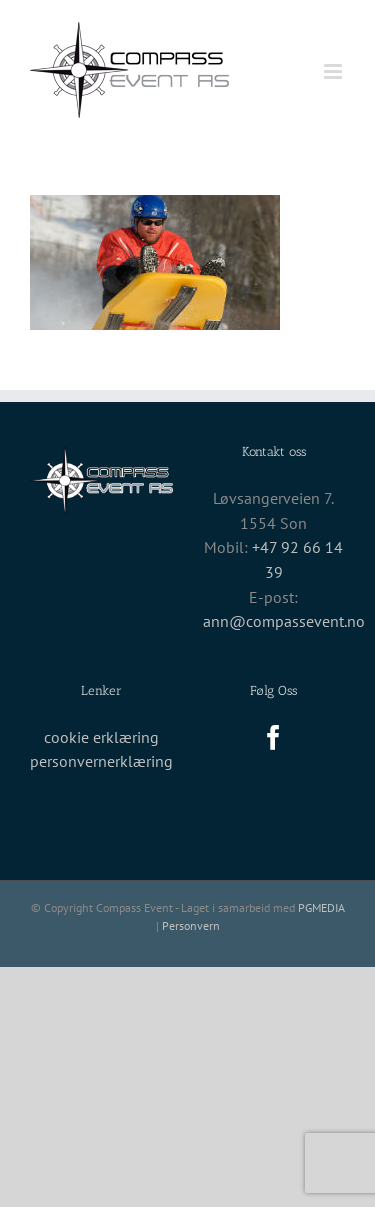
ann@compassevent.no (284, 621)
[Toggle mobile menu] (334, 71)
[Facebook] (273, 737)
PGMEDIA (321, 907)
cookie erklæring (101, 737)
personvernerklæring (101, 761)
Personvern (191, 925)
